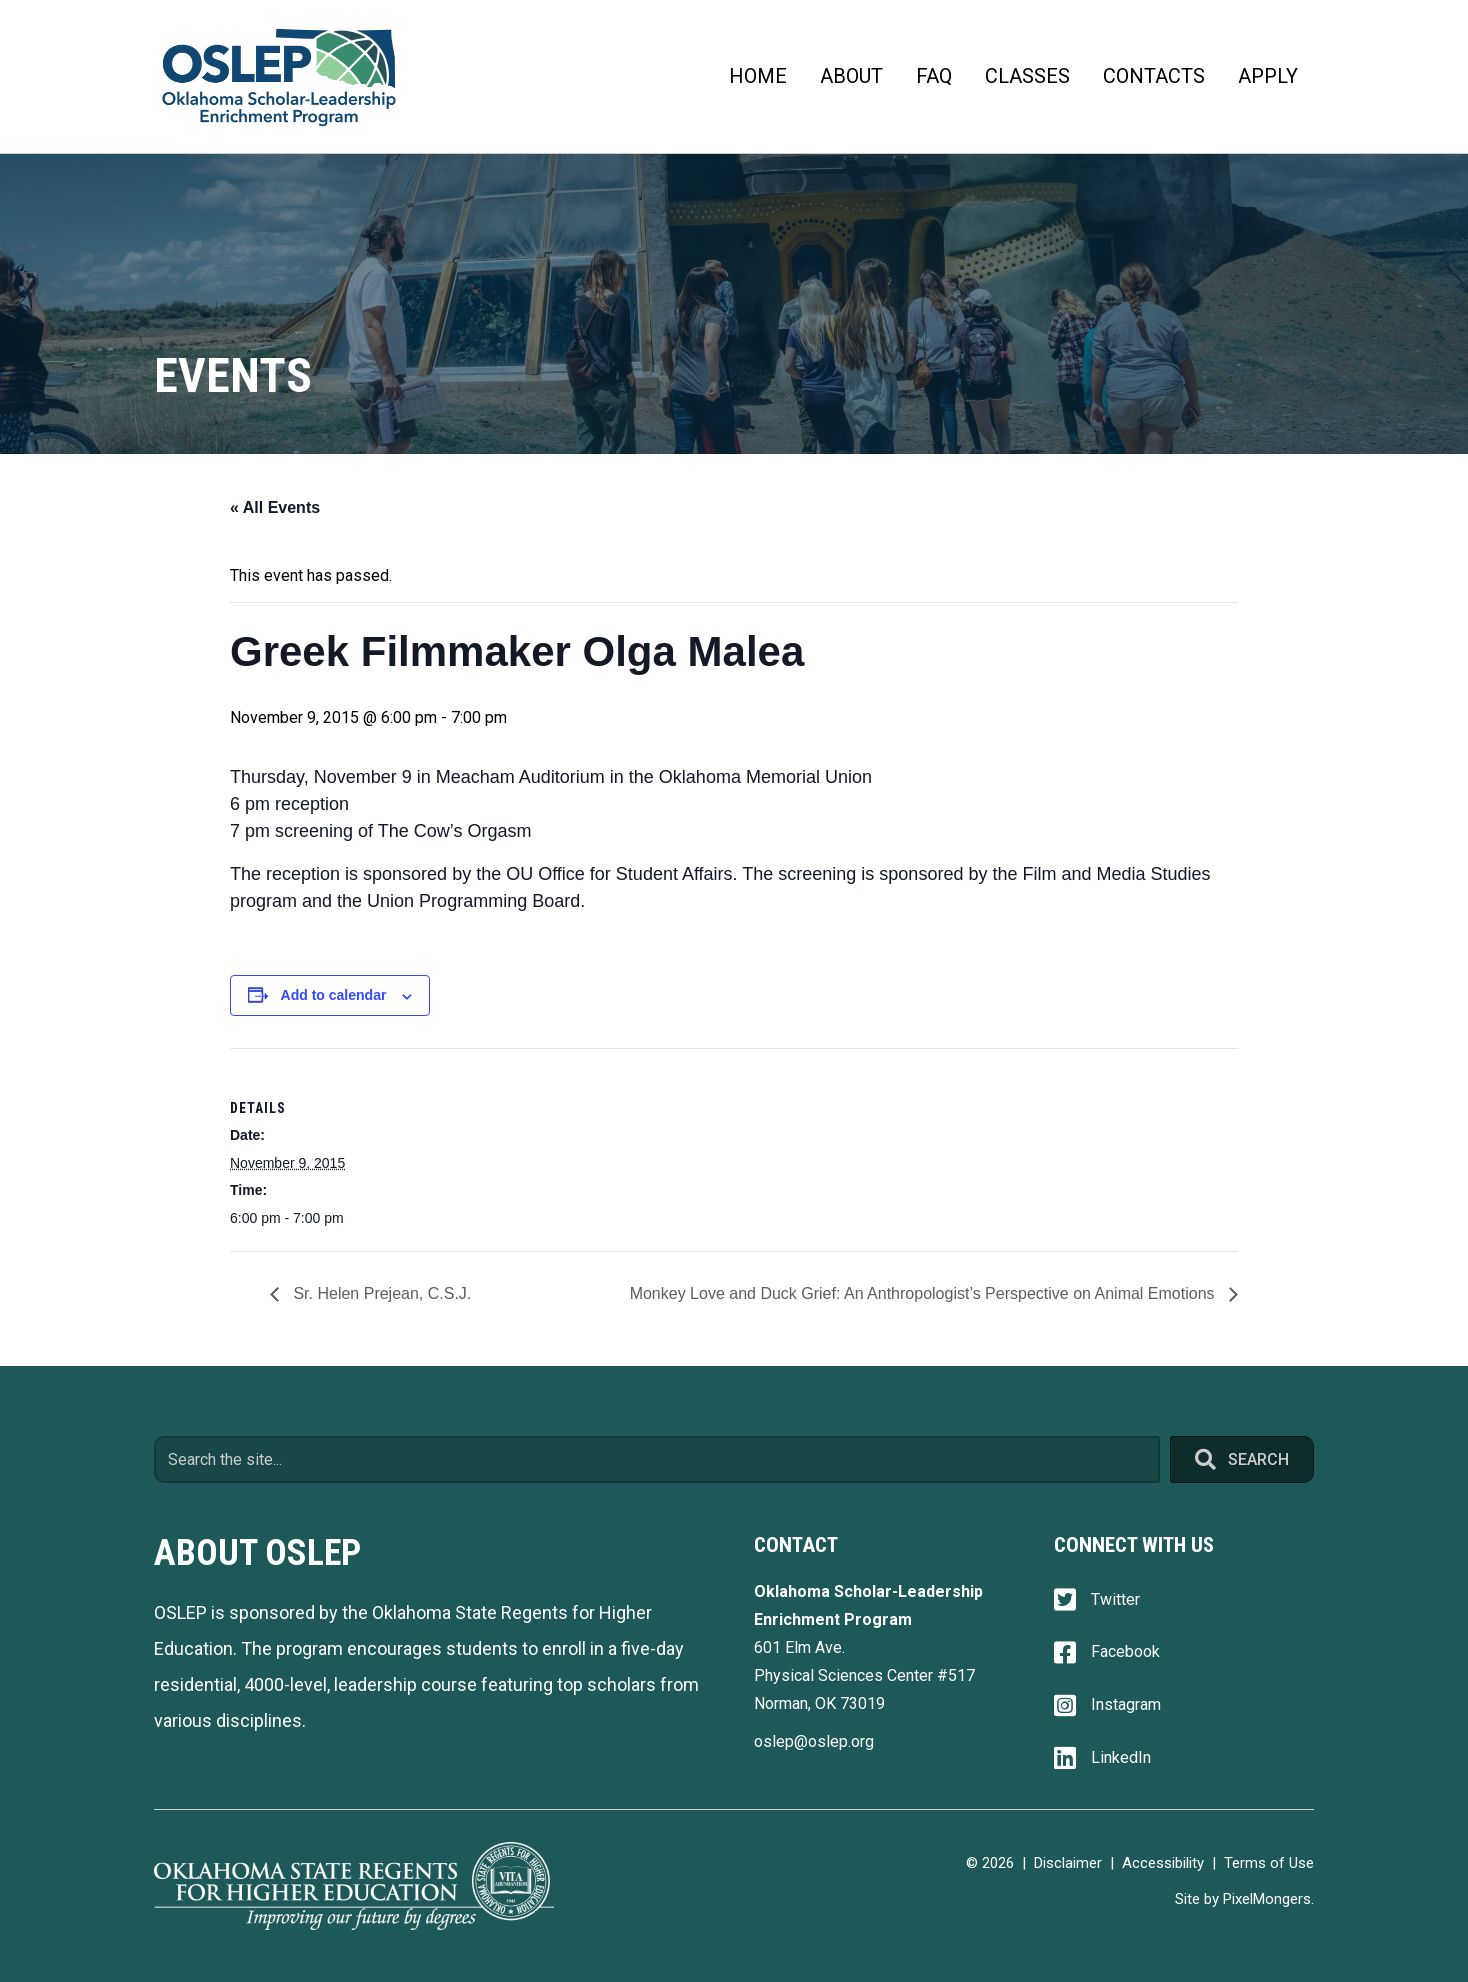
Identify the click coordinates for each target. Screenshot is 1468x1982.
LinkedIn (1121, 1757)
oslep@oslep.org (814, 1741)
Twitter (1115, 1599)
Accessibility (1163, 1863)
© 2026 (990, 1863)
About (851, 76)
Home (758, 76)
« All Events (275, 507)
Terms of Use (1269, 1863)
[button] (1242, 1459)
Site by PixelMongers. (1244, 1899)
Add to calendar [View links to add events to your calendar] (334, 995)
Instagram (1126, 1704)
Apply (1268, 76)
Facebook (1125, 1651)
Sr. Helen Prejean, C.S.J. (380, 1293)
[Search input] (657, 1459)
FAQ (934, 76)
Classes (1027, 76)
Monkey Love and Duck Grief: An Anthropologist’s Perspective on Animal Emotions (924, 1293)
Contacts (1154, 76)
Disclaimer (1068, 1863)
